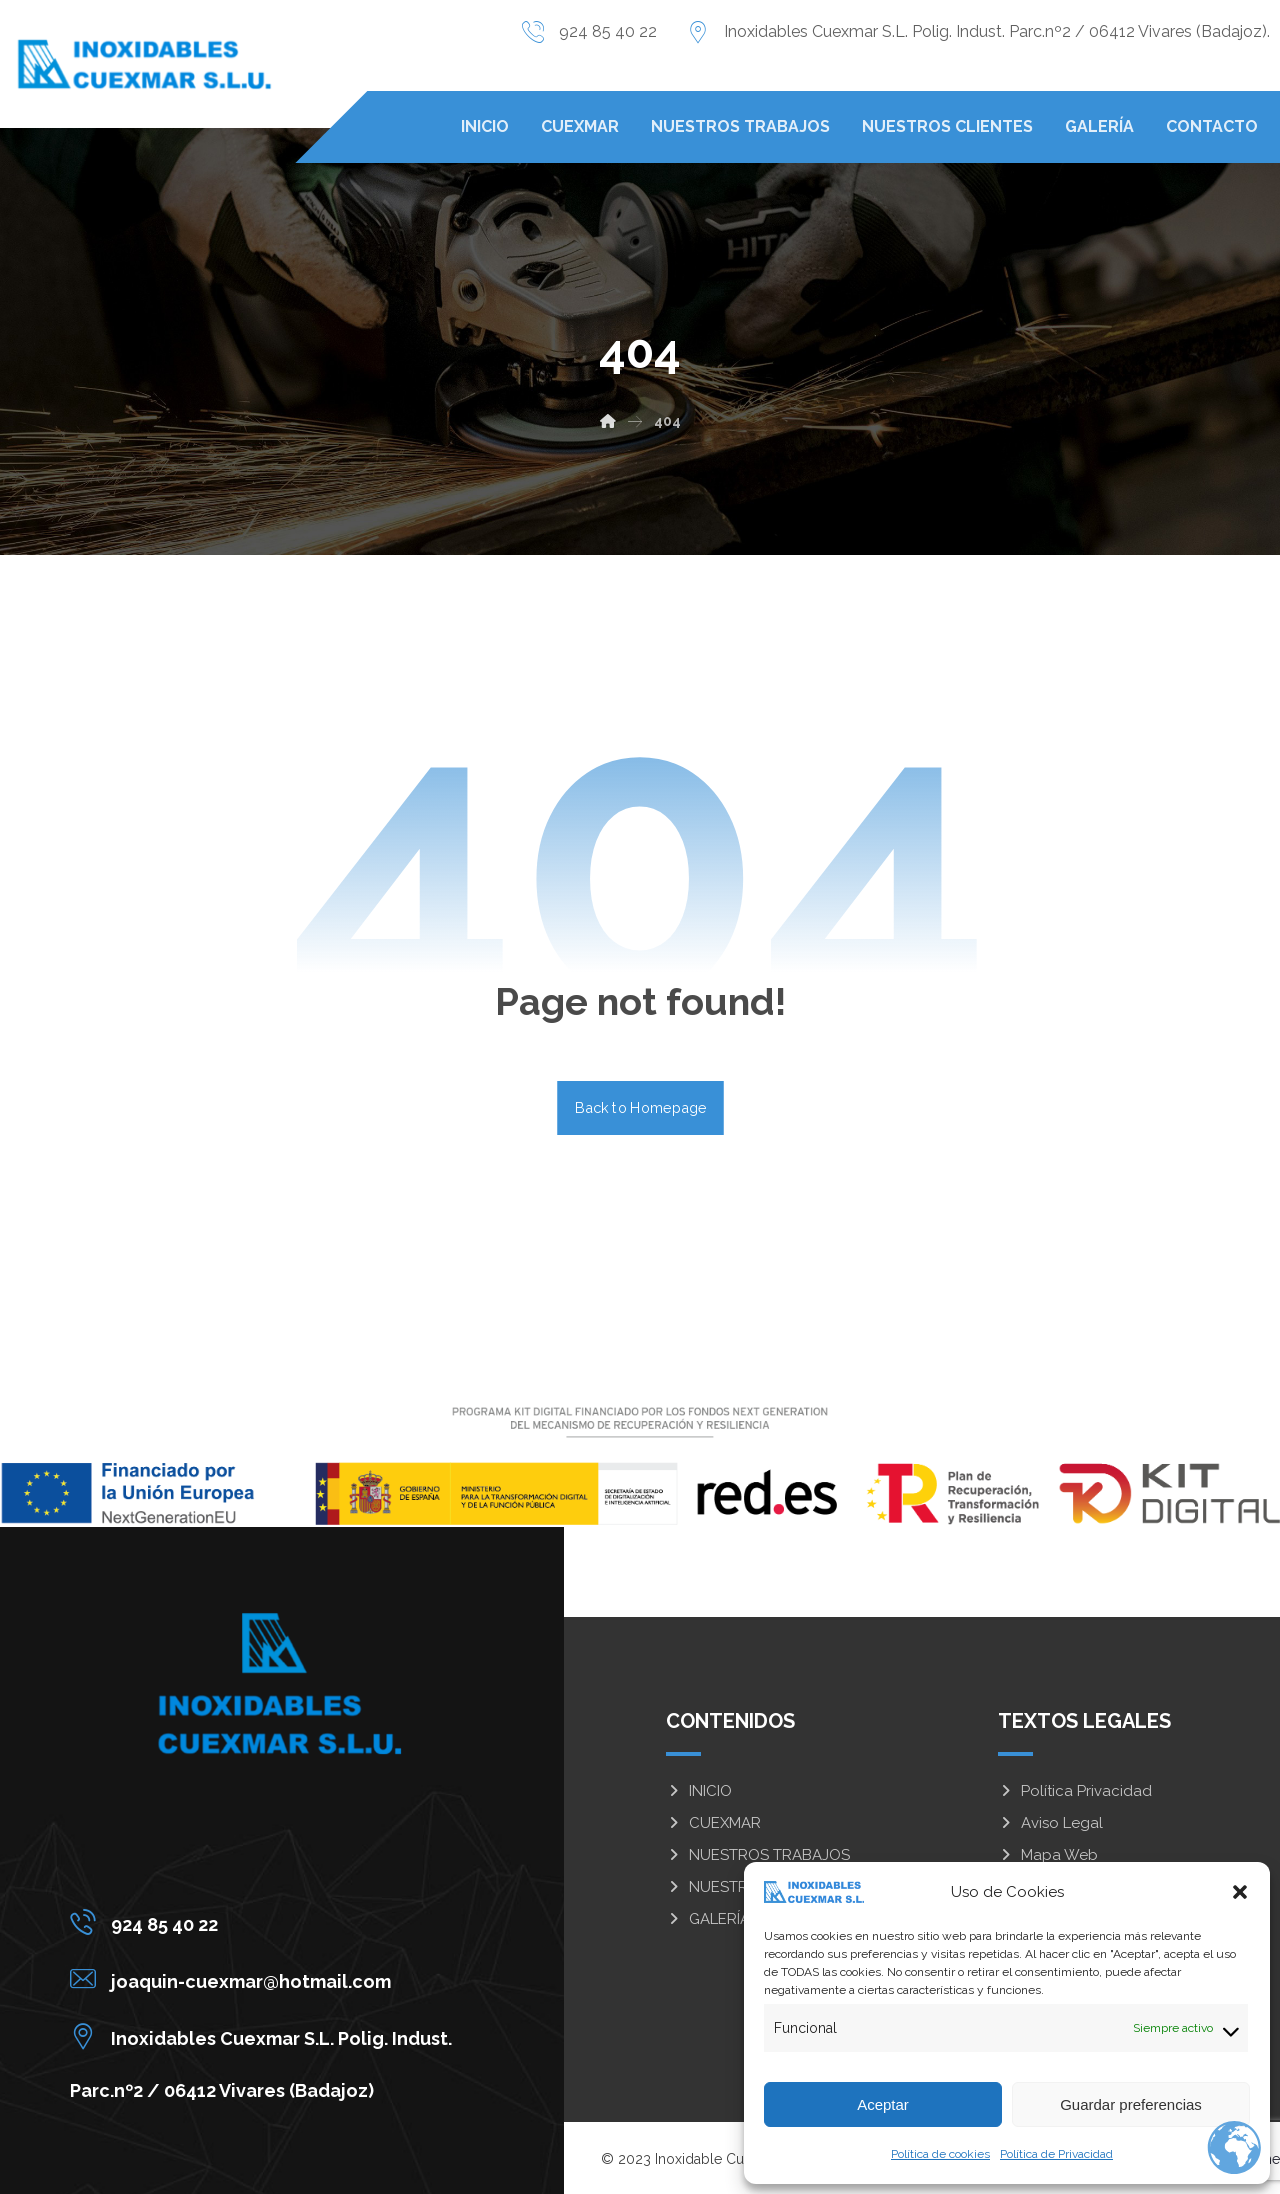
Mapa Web (1048, 1855)
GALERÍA (708, 1919)
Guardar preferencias (1131, 2104)
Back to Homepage (640, 1107)
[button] (1240, 1892)
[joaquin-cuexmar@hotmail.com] (267, 1979)
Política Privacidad (1075, 1791)
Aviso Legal (1050, 1823)
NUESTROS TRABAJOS (758, 1855)
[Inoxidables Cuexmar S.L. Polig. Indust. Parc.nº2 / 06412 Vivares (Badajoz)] (267, 2036)
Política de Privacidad (1056, 2154)
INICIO (699, 1791)
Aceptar (883, 2104)
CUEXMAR (713, 1823)
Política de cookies (940, 2154)
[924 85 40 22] (267, 1922)
